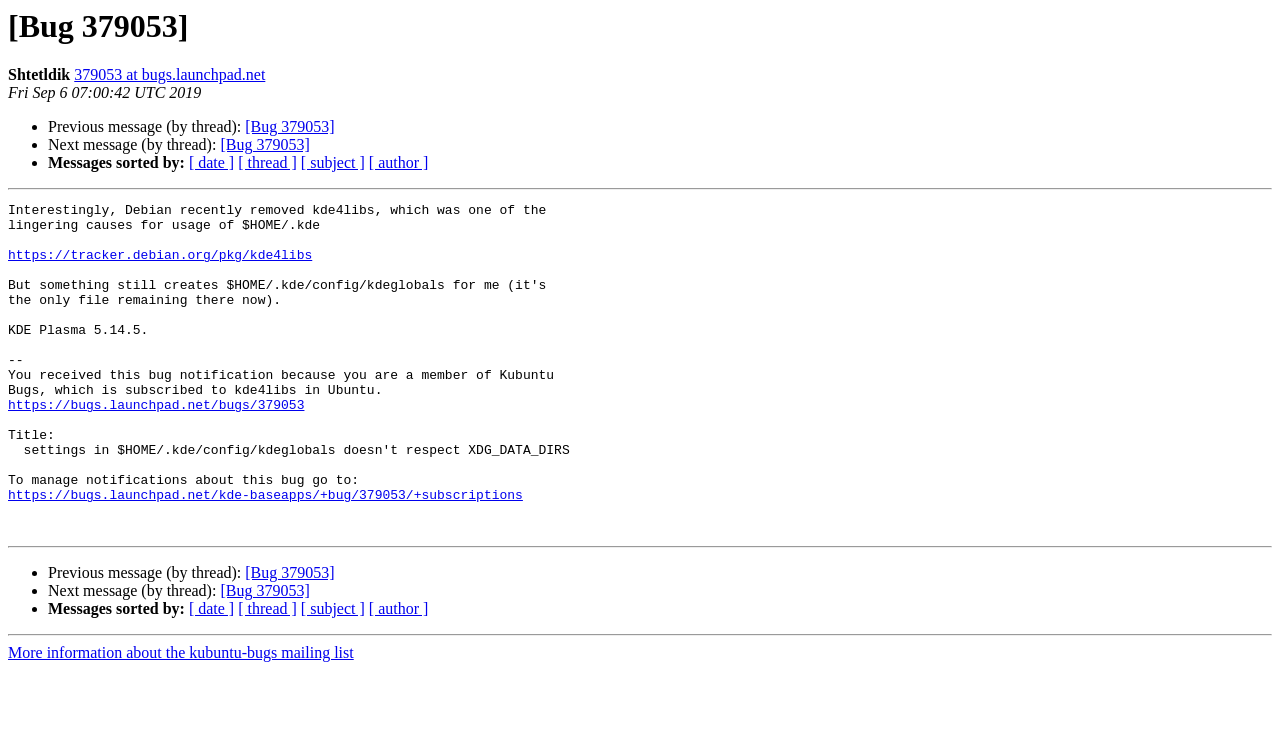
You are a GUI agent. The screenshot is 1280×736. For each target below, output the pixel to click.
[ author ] (399, 162)
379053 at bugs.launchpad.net (169, 74)
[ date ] (211, 162)
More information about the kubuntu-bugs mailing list (181, 718)
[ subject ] (333, 162)
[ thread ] (267, 162)
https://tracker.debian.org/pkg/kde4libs (160, 266)
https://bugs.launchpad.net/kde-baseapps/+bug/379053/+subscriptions (265, 554)
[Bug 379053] (289, 126)
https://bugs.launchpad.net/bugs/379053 (156, 446)
